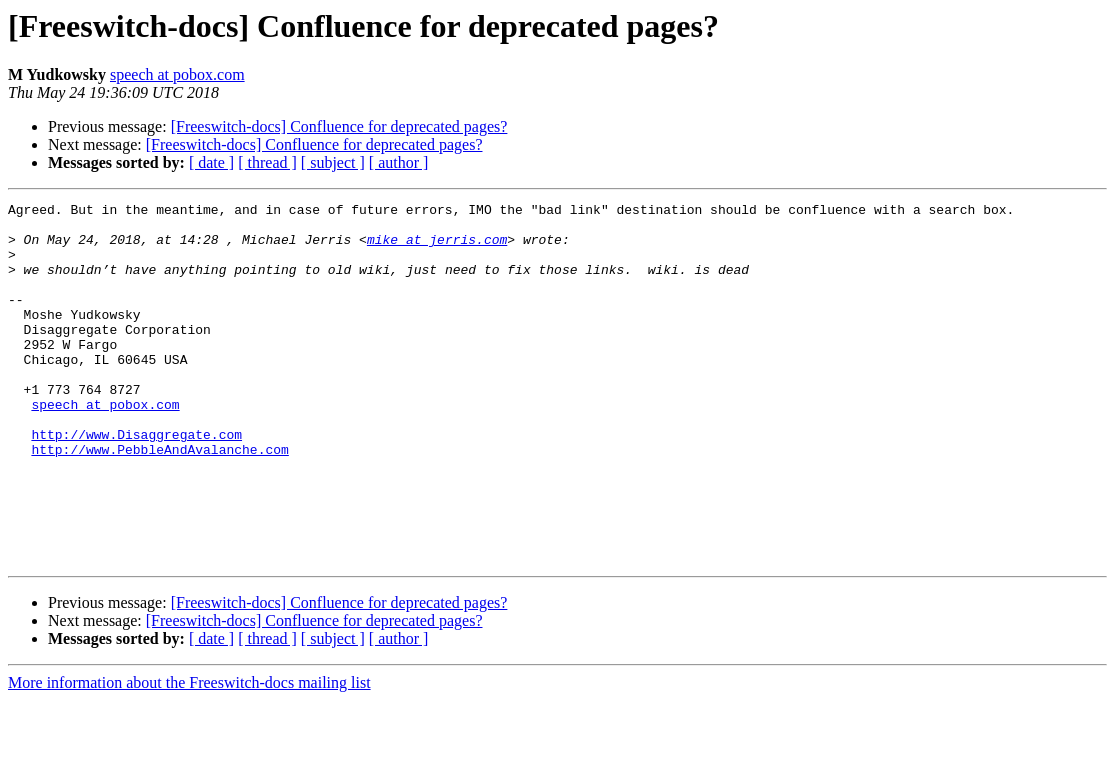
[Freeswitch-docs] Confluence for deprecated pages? (339, 126)
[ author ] (399, 162)
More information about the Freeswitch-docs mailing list (189, 754)
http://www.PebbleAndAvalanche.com (159, 500)
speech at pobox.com (177, 74)
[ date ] (211, 162)
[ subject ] (333, 162)
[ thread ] (267, 162)
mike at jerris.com (437, 248)
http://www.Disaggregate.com (136, 482)
